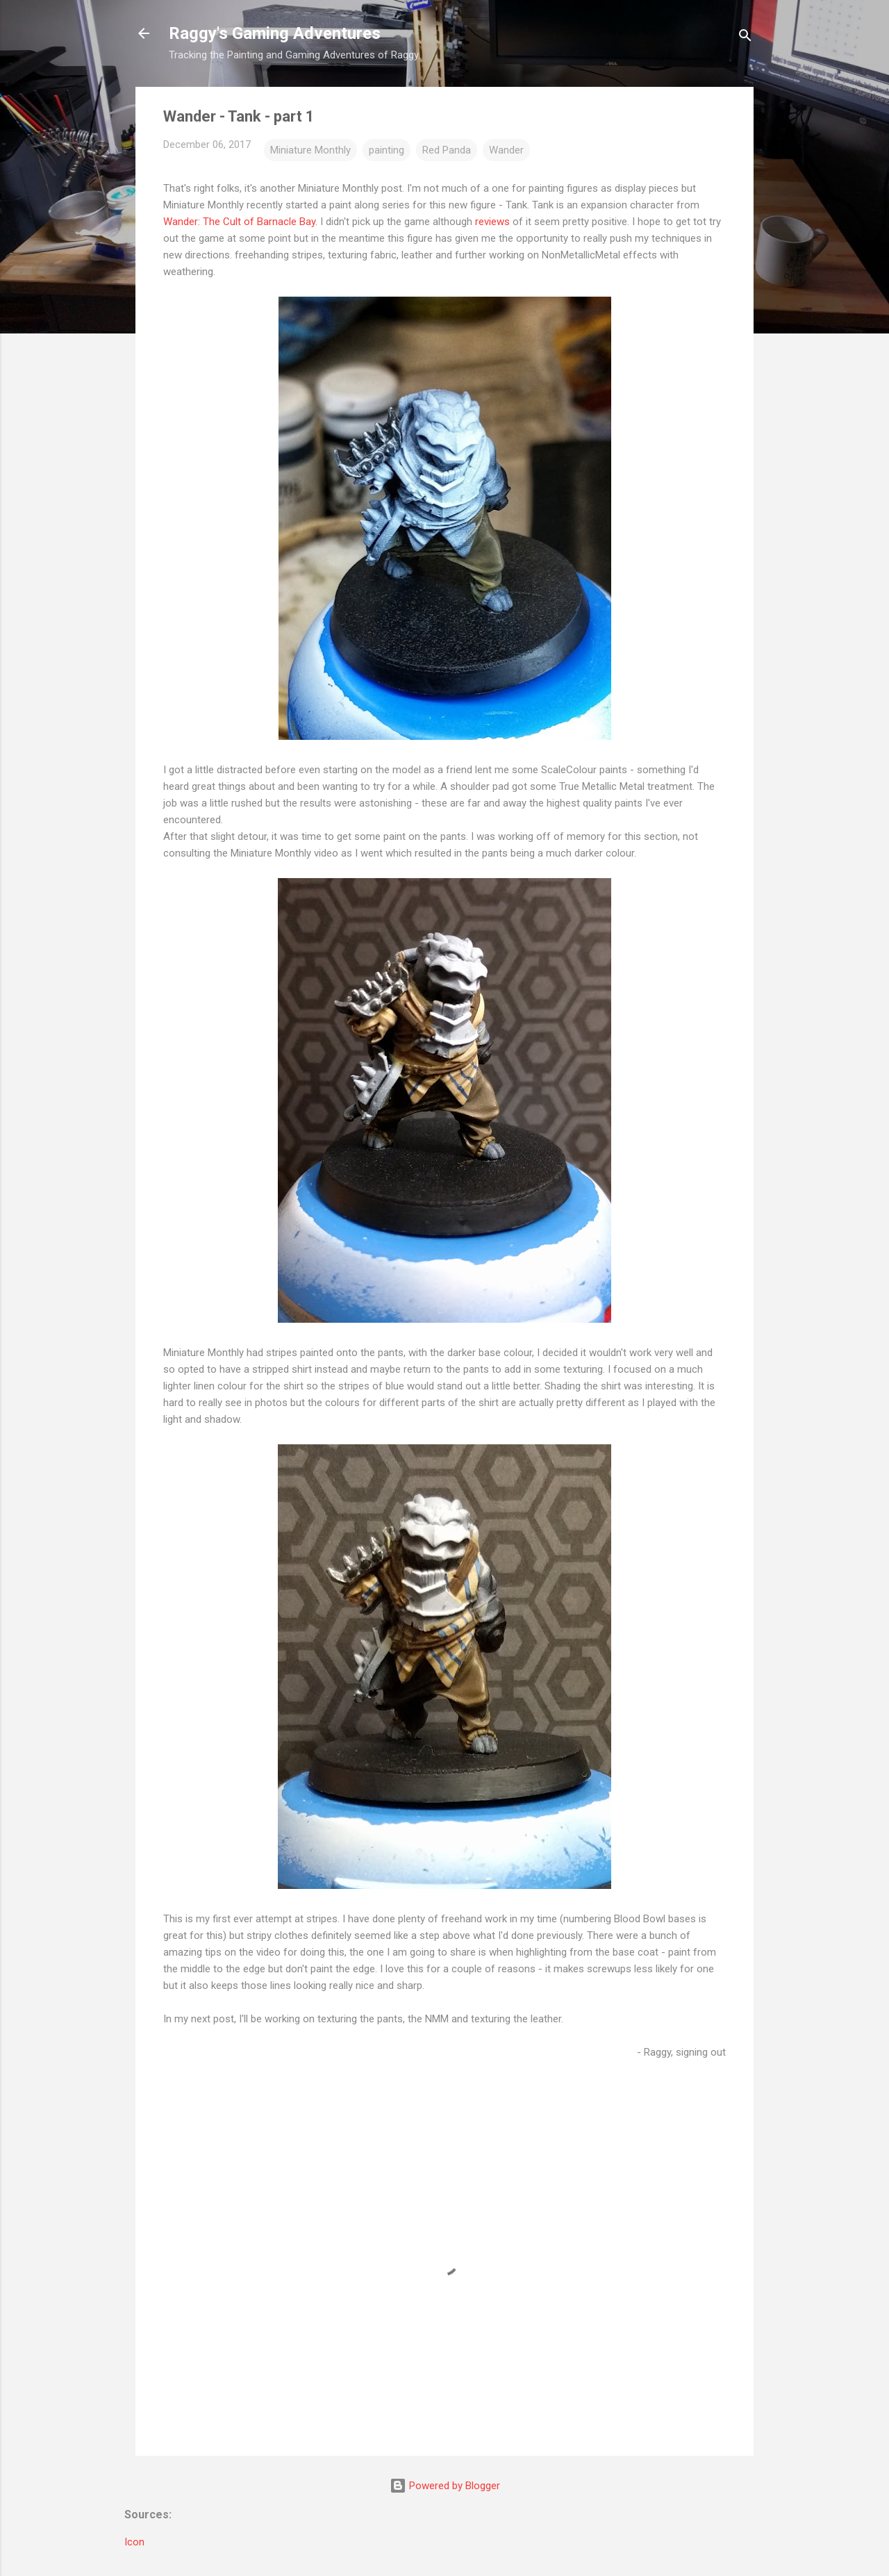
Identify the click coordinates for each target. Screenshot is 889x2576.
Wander (506, 150)
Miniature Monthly (310, 150)
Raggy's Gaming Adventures (275, 33)
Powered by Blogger (445, 2485)
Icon (134, 2542)
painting (386, 150)
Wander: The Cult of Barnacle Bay (239, 221)
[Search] (745, 38)
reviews (492, 221)
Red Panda (446, 150)
